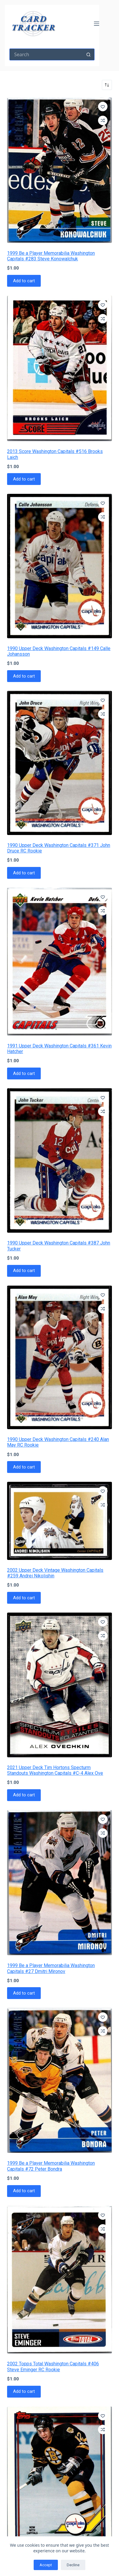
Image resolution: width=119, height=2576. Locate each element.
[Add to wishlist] (102, 106)
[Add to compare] (102, 120)
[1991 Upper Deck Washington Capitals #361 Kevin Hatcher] (59, 962)
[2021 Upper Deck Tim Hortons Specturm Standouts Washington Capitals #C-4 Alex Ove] (59, 1685)
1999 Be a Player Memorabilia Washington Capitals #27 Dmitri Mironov (51, 1968)
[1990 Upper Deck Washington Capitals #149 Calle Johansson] (59, 566)
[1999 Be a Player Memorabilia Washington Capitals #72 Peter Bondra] (59, 2080)
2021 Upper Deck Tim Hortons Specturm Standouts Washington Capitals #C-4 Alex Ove (55, 1770)
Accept (46, 2565)
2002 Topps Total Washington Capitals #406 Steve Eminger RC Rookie (53, 2366)
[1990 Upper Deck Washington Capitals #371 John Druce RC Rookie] (59, 763)
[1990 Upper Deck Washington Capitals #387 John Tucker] (59, 1160)
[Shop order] (107, 85)
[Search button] (88, 54)
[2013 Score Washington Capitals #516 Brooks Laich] (59, 368)
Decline (73, 2565)
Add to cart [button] (24, 280)
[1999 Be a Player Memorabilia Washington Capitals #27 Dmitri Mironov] (59, 1883)
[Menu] (96, 23)
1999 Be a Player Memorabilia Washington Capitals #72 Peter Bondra (51, 2166)
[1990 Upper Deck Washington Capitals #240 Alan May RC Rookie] (59, 1357)
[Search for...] (46, 54)
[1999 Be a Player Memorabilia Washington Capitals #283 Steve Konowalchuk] (59, 170)
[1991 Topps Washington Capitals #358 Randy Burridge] (59, 2479)
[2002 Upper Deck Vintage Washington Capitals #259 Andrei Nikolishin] (59, 1521)
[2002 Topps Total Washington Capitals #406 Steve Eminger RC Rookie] (59, 2280)
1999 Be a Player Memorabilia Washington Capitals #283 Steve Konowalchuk (51, 256)
